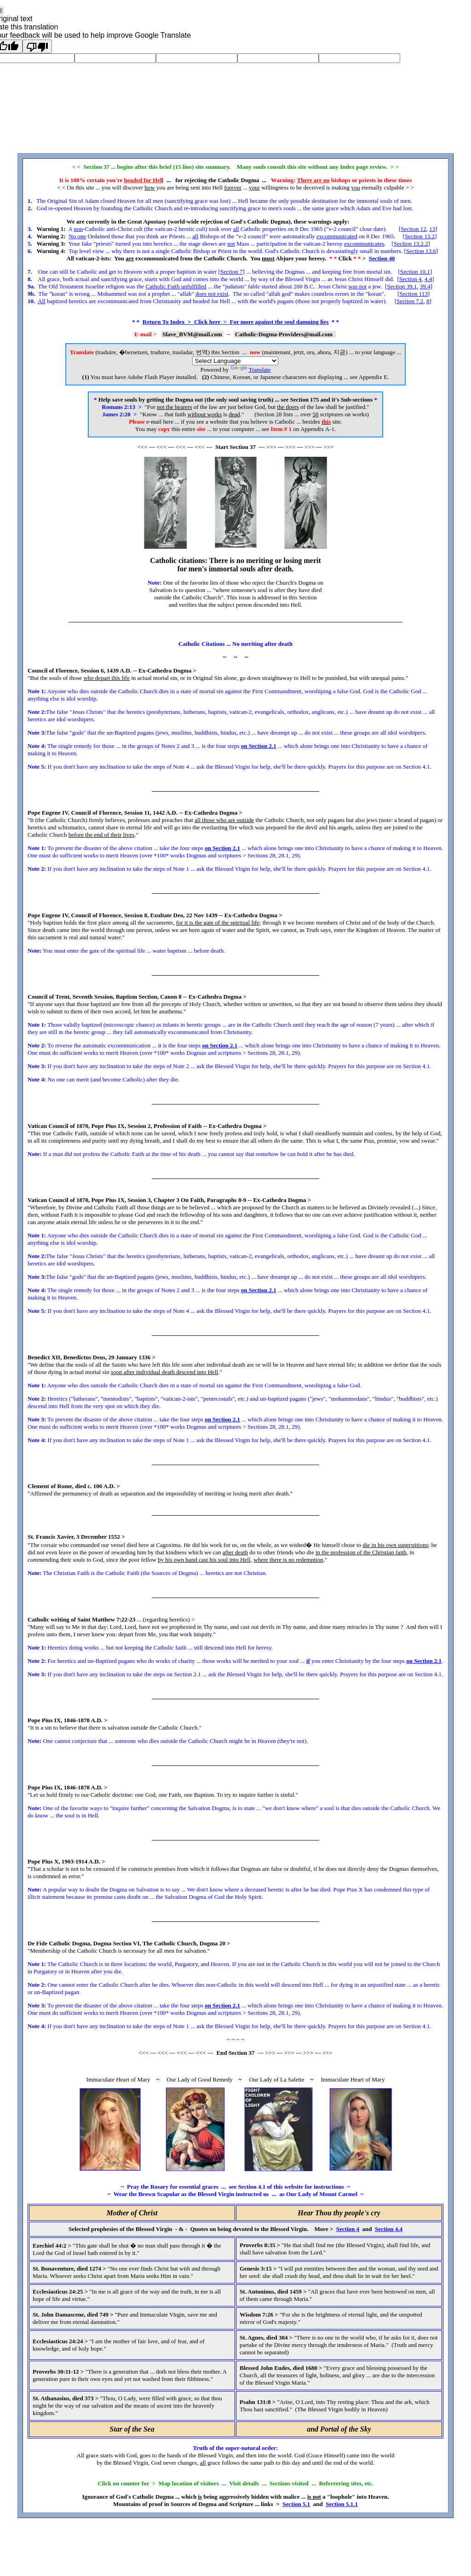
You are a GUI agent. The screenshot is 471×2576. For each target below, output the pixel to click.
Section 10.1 (415, 271)
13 (432, 228)
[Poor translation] (37, 46)
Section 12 (413, 228)
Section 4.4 (388, 2228)
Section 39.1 (402, 286)
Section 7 (231, 271)
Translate (250, 369)
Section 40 (382, 258)
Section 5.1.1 (342, 2504)
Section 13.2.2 (411, 243)
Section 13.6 (421, 250)
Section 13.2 (420, 236)
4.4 (428, 279)
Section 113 (413, 293)
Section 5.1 (296, 2504)
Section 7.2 (410, 301)
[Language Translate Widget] (235, 360)
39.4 (425, 286)
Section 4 (410, 279)
